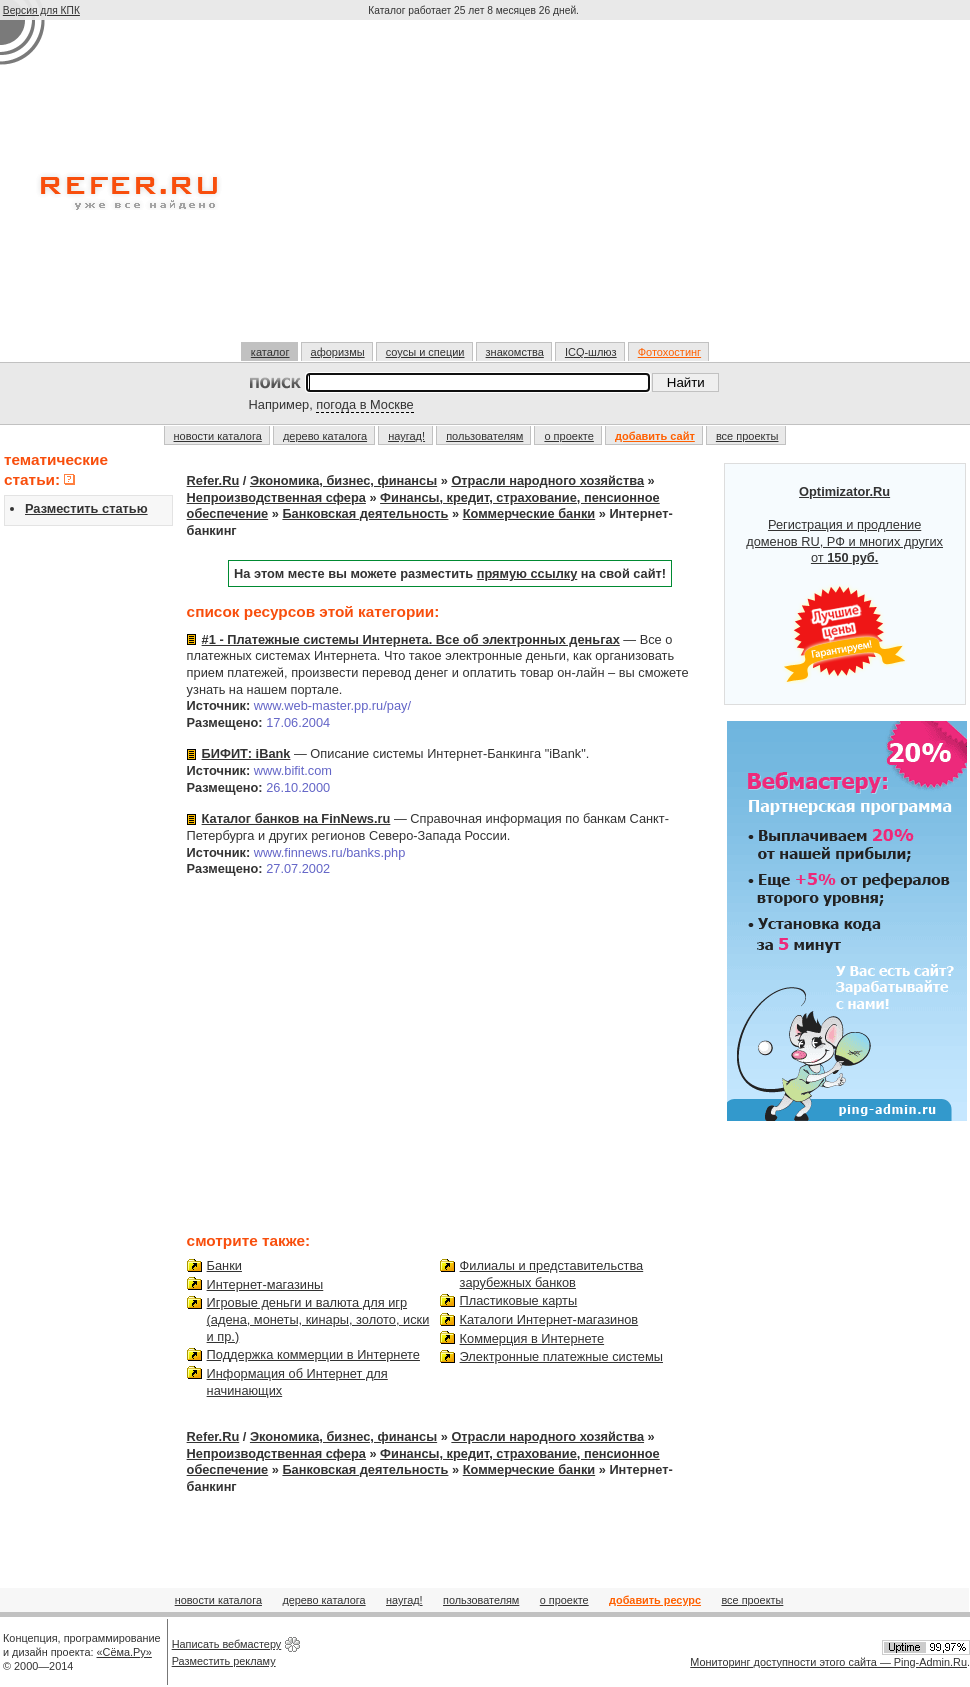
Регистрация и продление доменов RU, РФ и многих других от (844, 584)
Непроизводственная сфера (276, 497)
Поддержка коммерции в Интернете (313, 1354)
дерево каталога (325, 436)
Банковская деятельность (365, 513)
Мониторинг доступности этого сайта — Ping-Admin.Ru (828, 1662)
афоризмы (338, 352)
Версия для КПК (41, 10)
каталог (270, 352)
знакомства (515, 352)
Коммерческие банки (529, 513)
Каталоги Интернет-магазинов (549, 1319)
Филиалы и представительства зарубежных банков (552, 1274)
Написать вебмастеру (227, 1644)
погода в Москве (364, 404)
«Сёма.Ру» (124, 1652)
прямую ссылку (527, 573)
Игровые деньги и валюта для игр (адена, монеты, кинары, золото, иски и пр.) (318, 1319)
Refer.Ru (213, 480)
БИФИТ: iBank (246, 753)
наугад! (406, 436)
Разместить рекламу (224, 1661)
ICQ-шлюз (591, 352)
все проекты (747, 436)
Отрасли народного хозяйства (547, 480)
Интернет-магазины (265, 1284)
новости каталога (218, 436)
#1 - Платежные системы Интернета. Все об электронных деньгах (411, 639)
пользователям (484, 436)
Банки (224, 1265)
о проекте (568, 436)
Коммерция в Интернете (532, 1338)
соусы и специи (425, 352)
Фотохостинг (669, 352)
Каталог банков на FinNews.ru (296, 818)
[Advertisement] (476, 189)
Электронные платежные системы (561, 1356)
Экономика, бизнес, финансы (343, 480)
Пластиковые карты (519, 1300)
